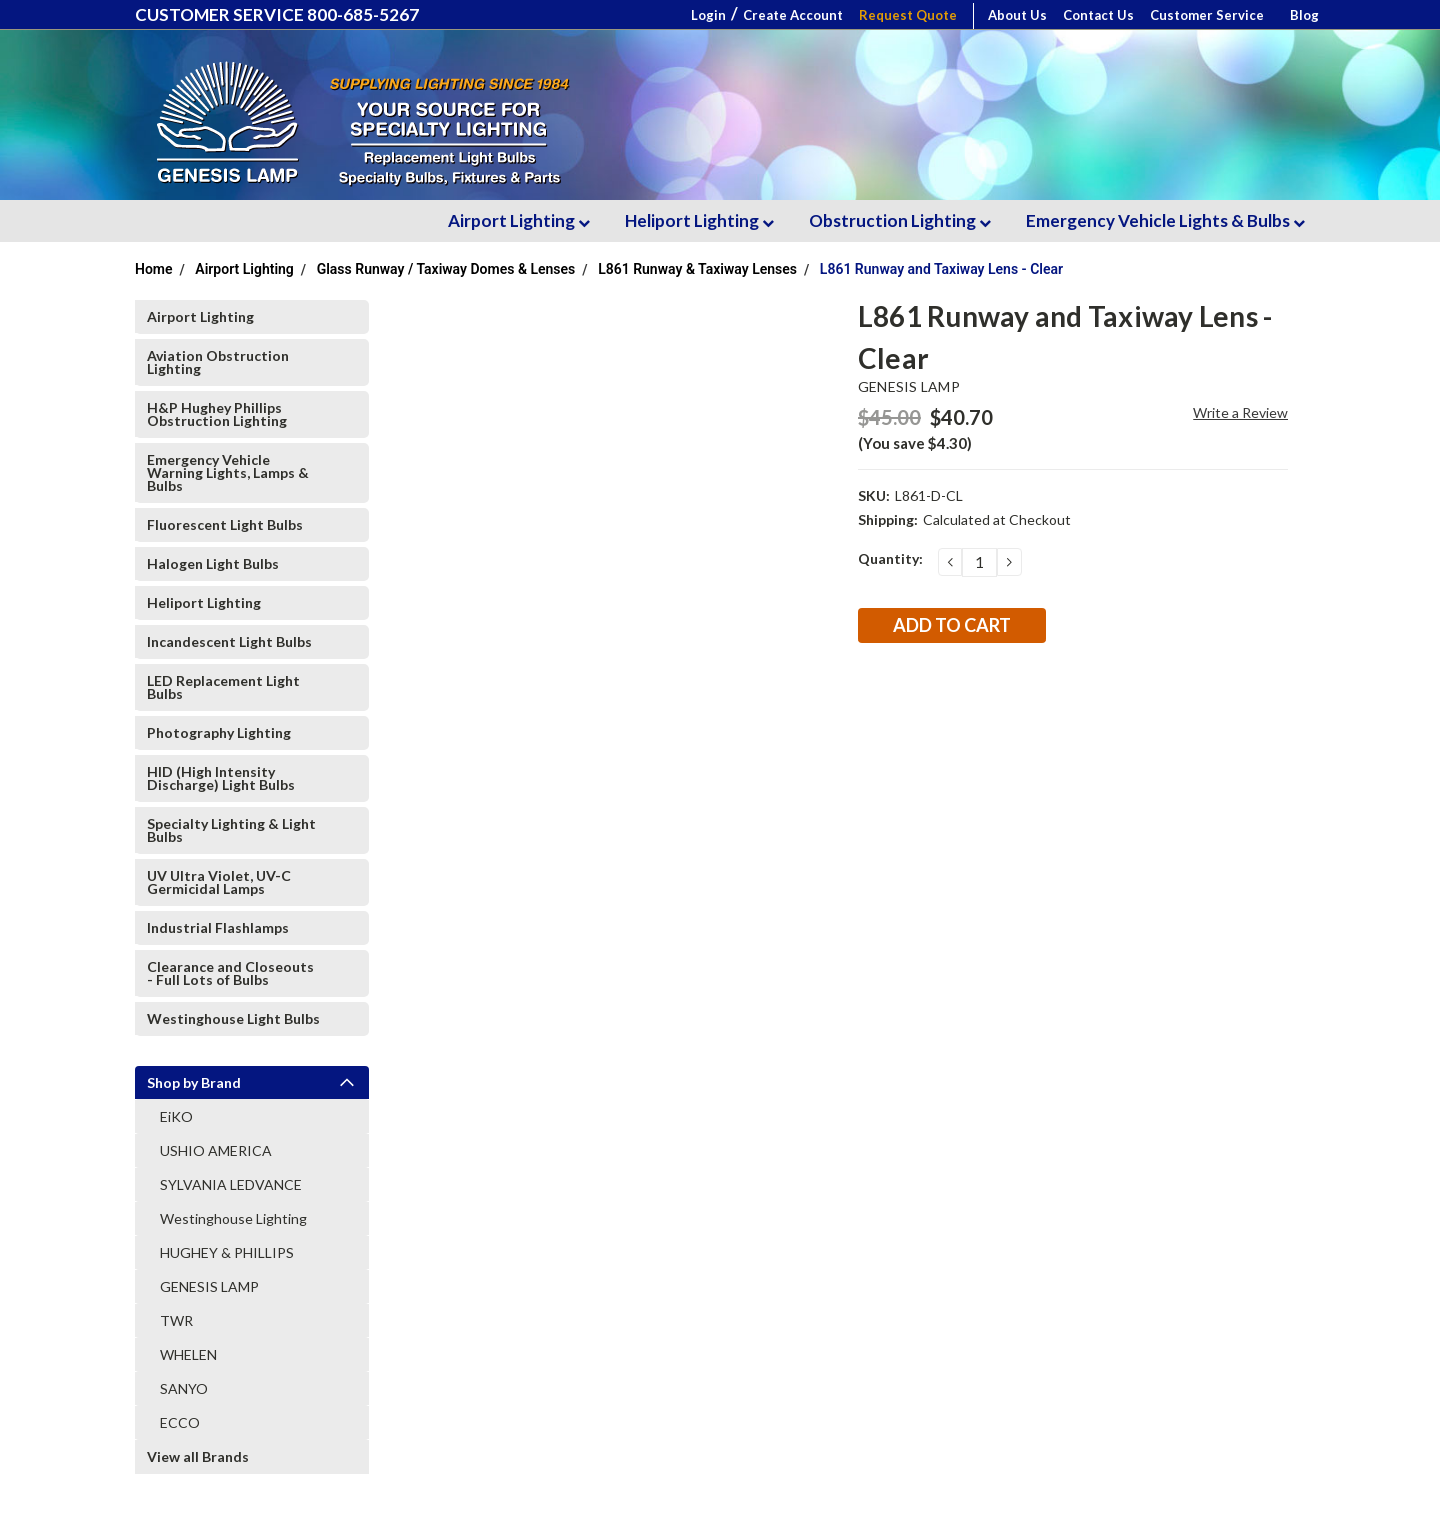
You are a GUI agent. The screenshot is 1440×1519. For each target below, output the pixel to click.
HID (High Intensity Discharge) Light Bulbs (221, 778)
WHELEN (188, 1354)
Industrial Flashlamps (218, 927)
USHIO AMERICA (216, 1150)
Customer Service (1207, 15)
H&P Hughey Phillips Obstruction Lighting (217, 414)
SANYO (184, 1388)
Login (708, 15)
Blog (1304, 15)
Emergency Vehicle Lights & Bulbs (1165, 220)
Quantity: (890, 558)
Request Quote (908, 15)
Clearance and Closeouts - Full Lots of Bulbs (230, 973)
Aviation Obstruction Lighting (218, 362)
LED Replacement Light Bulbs (223, 687)
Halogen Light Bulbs (213, 563)
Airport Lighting (519, 220)
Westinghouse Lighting (233, 1218)
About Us (1017, 15)
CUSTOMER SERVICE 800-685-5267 (277, 14)
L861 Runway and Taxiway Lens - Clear (941, 269)
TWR (176, 1320)
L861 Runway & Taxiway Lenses (697, 269)
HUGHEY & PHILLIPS (227, 1252)
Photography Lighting (219, 732)
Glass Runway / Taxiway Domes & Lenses (446, 269)
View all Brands (198, 1456)
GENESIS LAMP (209, 1286)
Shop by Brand (194, 1082)
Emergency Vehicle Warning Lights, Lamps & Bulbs (228, 472)
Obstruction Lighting (900, 220)
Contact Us (1098, 15)
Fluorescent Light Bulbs (225, 524)
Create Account (793, 15)
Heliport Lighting (699, 220)
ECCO (180, 1422)
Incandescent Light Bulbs (229, 641)
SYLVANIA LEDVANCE (231, 1184)
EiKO (176, 1116)
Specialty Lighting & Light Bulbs (231, 830)
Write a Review (1240, 412)
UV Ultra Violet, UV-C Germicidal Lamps (219, 882)
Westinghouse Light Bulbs (233, 1018)
